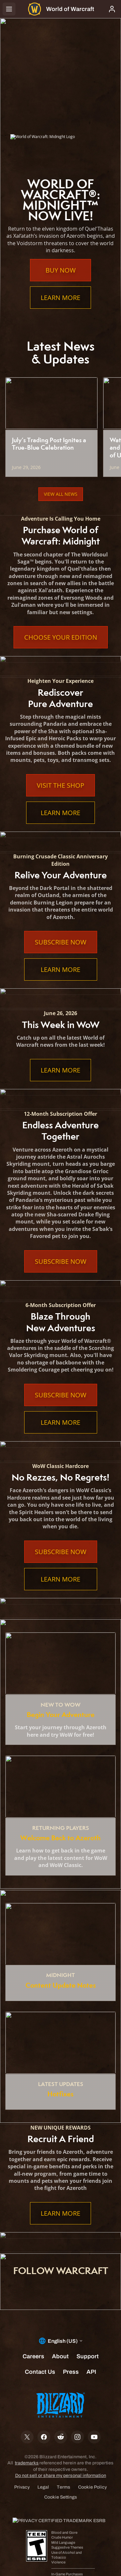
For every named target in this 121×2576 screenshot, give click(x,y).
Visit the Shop (60, 785)
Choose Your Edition (60, 637)
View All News (60, 494)
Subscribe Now (60, 942)
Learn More (60, 297)
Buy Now (60, 270)
